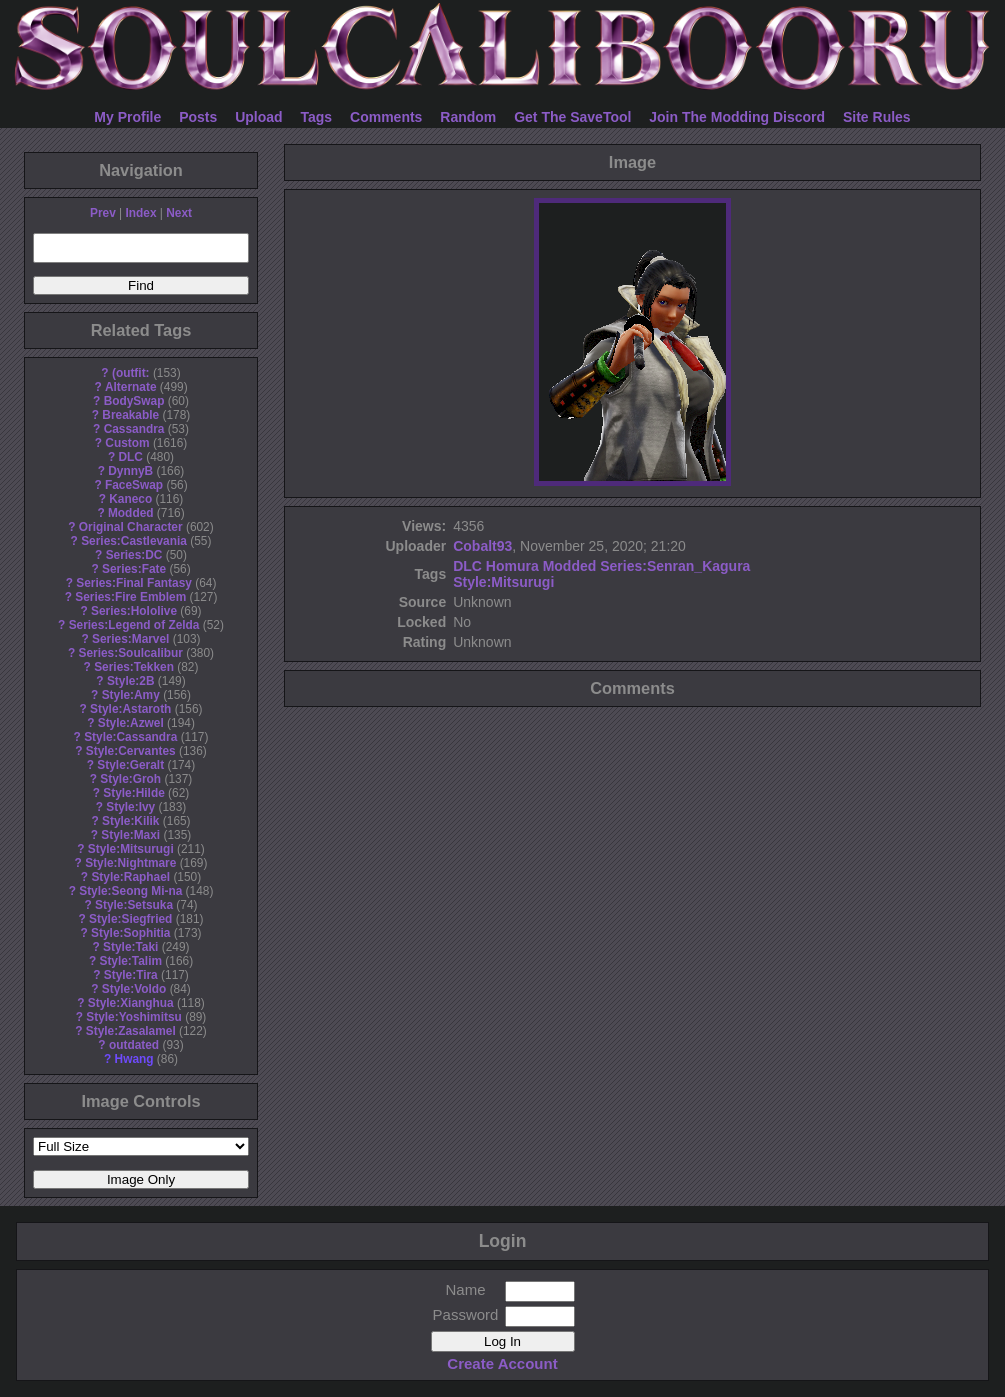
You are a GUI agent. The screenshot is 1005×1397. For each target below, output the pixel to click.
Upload (258, 117)
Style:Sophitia (130, 933)
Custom (127, 443)
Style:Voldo (134, 989)
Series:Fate (134, 569)
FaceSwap (134, 485)
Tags (317, 117)
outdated (134, 1045)
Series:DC (134, 555)
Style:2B (131, 681)
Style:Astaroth (130, 709)
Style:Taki (130, 947)
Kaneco (130, 499)
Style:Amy (131, 695)
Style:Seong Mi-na (130, 891)
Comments (386, 117)
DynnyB (130, 471)
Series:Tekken (134, 667)
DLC (131, 457)
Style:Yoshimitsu (134, 1017)
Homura (512, 566)
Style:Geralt (130, 765)
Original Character (131, 527)
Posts (198, 117)
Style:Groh (130, 779)
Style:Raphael (130, 877)
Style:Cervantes (131, 751)
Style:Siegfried (130, 919)
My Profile (127, 117)
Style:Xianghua (131, 1003)
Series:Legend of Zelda (134, 625)
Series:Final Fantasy (134, 583)
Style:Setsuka (134, 905)
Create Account (502, 1363)
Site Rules (877, 117)
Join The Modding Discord (737, 117)
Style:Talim (130, 961)
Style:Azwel (131, 723)
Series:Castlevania (134, 541)
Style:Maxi (130, 835)
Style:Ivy (130, 807)
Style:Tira (131, 975)
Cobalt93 (482, 546)
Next (179, 213)
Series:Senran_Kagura (675, 566)
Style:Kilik (131, 821)
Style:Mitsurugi (131, 849)
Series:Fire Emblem (130, 597)
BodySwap (134, 401)
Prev (103, 213)
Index (140, 213)
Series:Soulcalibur (131, 653)
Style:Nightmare (130, 863)
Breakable (130, 415)
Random (468, 117)
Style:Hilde (133, 793)
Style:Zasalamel (131, 1031)
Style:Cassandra (130, 737)
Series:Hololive (134, 611)
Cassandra (134, 429)
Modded (131, 513)
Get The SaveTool (572, 117)
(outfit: (131, 373)
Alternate (131, 387)
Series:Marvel (130, 639)
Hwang (134, 1059)
